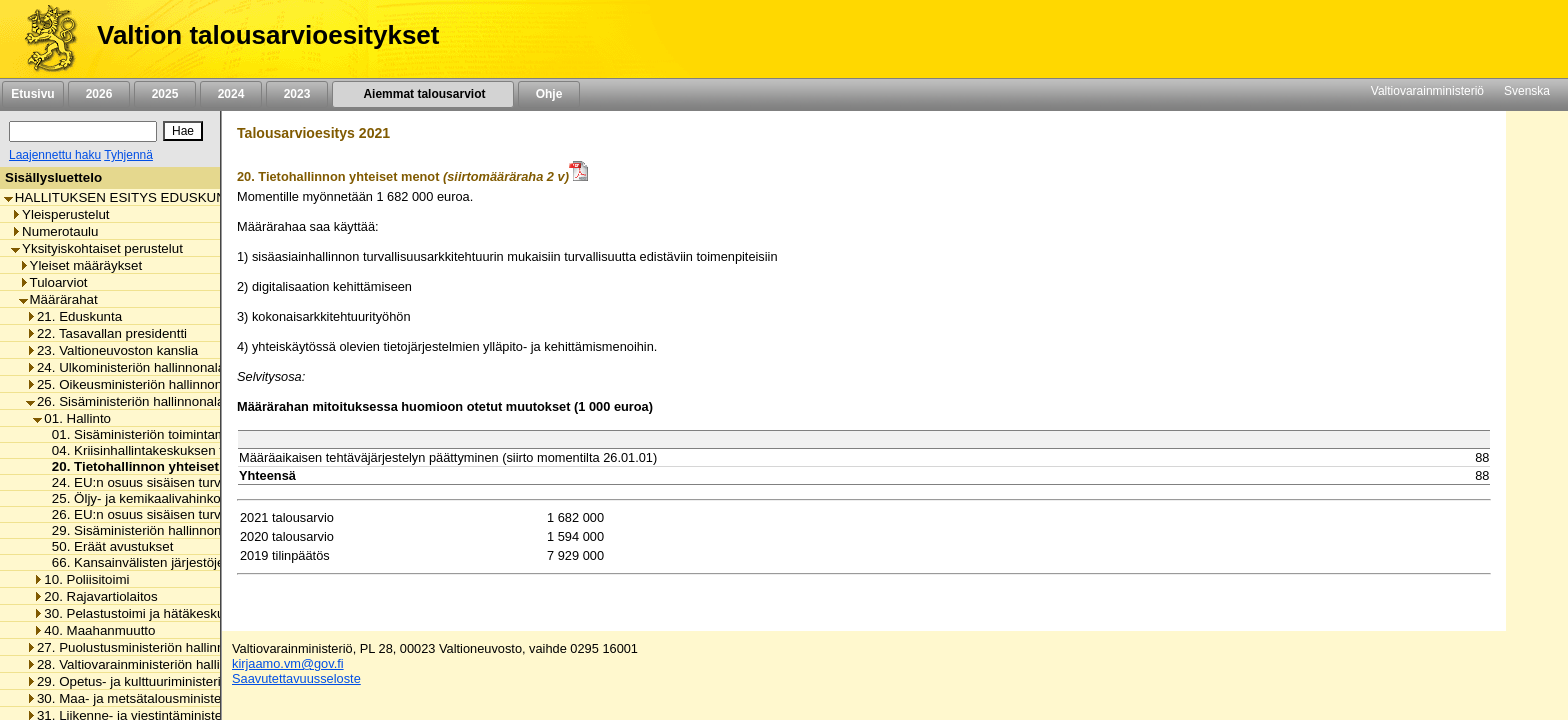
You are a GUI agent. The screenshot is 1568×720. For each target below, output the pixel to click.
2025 (165, 94)
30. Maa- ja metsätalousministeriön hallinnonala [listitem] (172, 698)
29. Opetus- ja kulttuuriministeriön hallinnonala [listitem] (168, 681)
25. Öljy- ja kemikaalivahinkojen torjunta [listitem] (164, 498)
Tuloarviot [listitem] (53, 282)
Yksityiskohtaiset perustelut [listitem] (97, 248)
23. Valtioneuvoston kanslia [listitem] (112, 350)
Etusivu (32, 94)
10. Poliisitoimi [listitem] (81, 579)
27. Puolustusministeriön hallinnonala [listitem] (141, 647)
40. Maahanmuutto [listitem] (94, 630)
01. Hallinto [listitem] (72, 418)
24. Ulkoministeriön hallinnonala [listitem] (125, 367)
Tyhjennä (128, 155)
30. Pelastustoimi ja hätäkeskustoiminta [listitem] (155, 613)
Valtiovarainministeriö (1427, 91)
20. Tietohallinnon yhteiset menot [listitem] (152, 466)
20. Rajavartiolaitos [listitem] (95, 596)
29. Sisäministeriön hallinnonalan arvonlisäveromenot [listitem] (204, 530)
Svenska (1527, 91)
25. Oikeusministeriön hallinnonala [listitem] (133, 384)
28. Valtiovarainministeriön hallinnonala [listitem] (146, 664)
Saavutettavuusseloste (296, 678)
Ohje (549, 94)
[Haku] (83, 131)
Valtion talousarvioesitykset (268, 35)
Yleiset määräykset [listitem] (81, 265)
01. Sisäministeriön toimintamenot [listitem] (146, 434)
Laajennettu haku (55, 155)
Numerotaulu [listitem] (54, 231)
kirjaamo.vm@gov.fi (288, 663)
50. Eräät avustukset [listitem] (107, 546)
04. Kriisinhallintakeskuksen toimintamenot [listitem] (172, 450)
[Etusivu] (43, 39)
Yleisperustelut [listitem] (60, 214)
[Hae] (183, 131)
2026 (99, 94)
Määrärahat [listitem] (58, 299)
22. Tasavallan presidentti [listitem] (106, 333)
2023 (297, 94)
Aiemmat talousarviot (423, 94)
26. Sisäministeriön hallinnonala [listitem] (125, 401)
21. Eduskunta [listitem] (74, 316)
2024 (231, 94)
